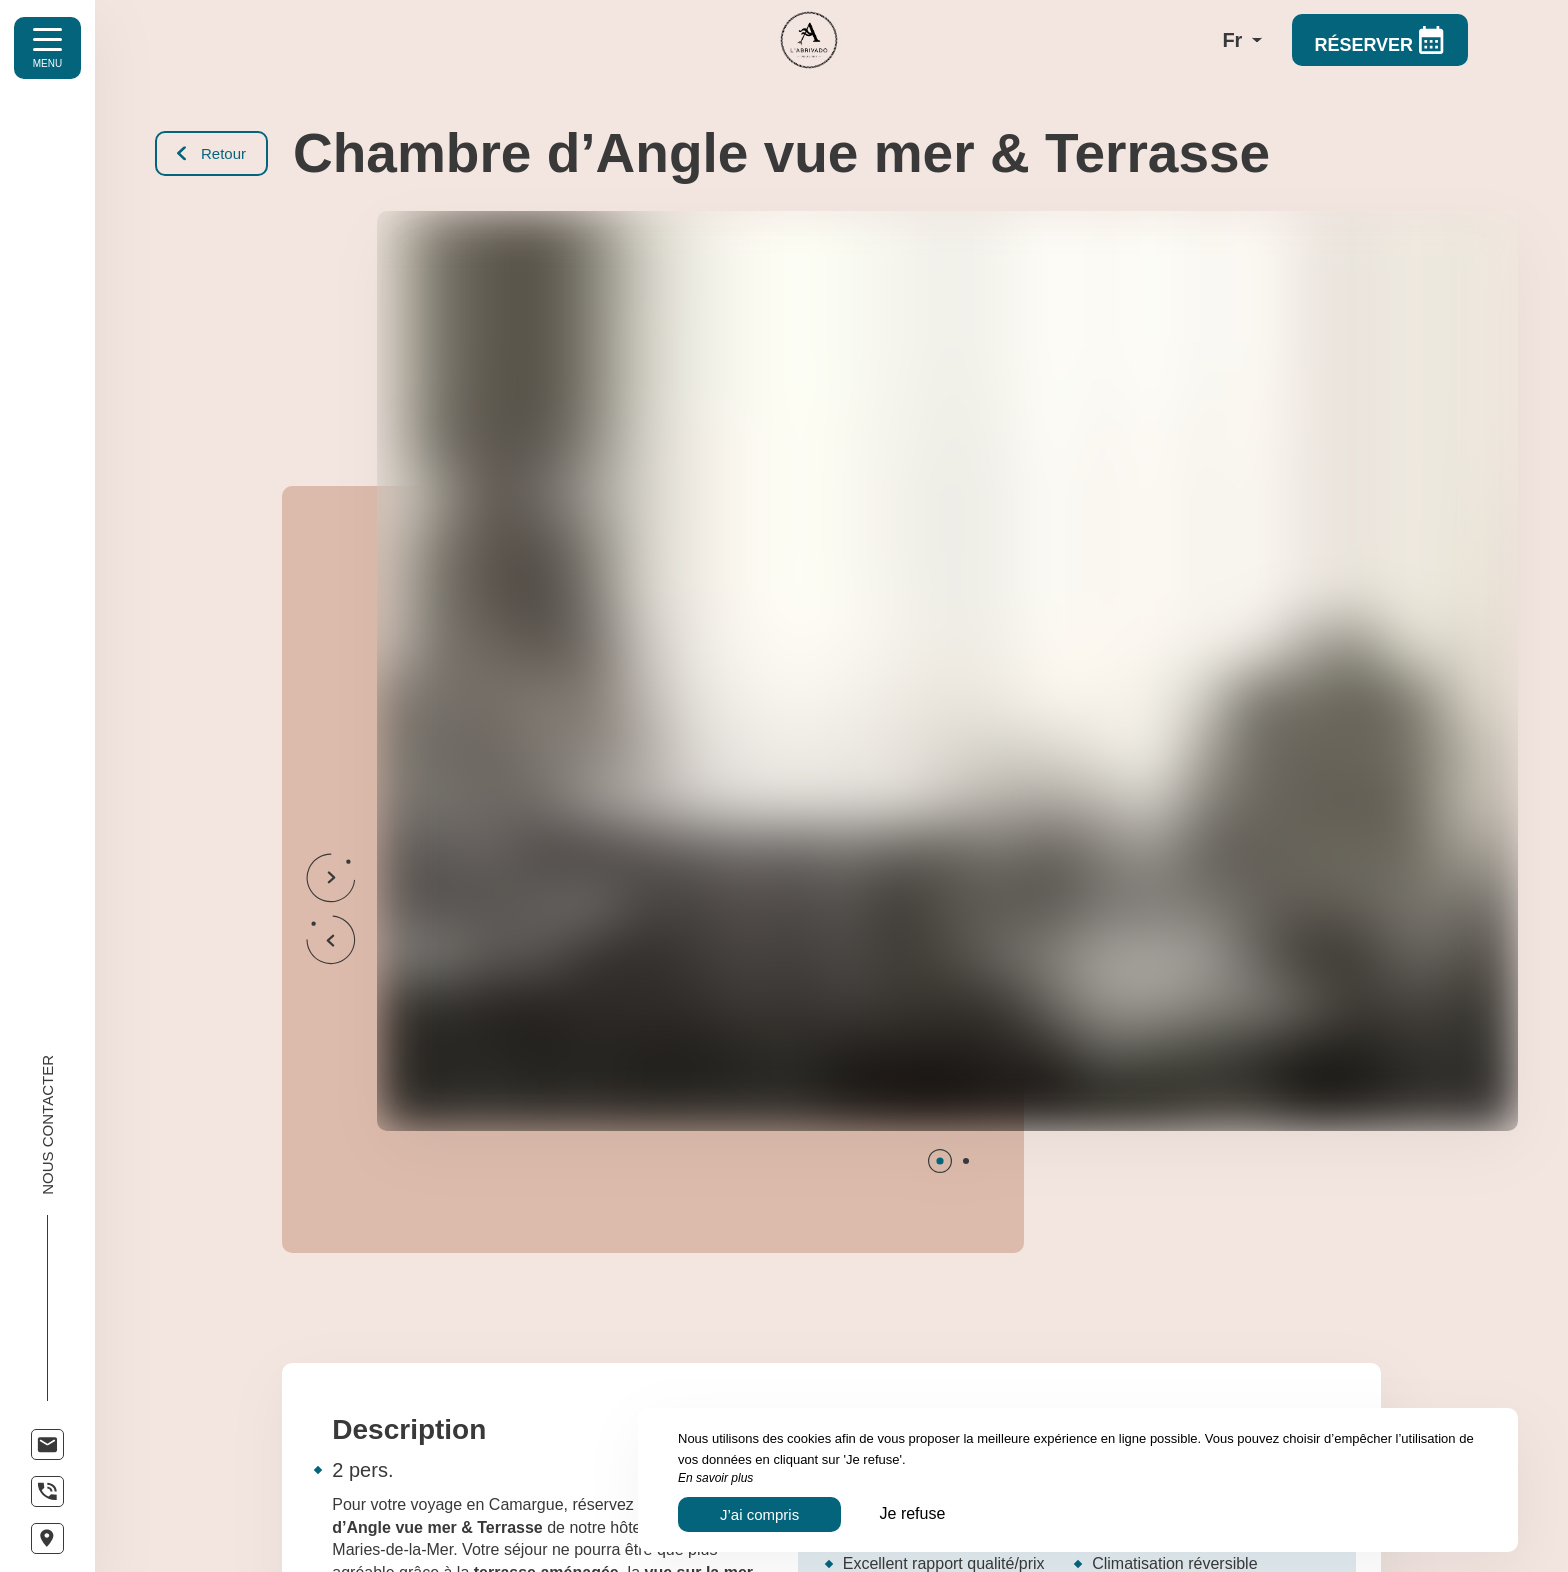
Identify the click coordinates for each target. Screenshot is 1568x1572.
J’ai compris (759, 1514)
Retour (211, 153)
